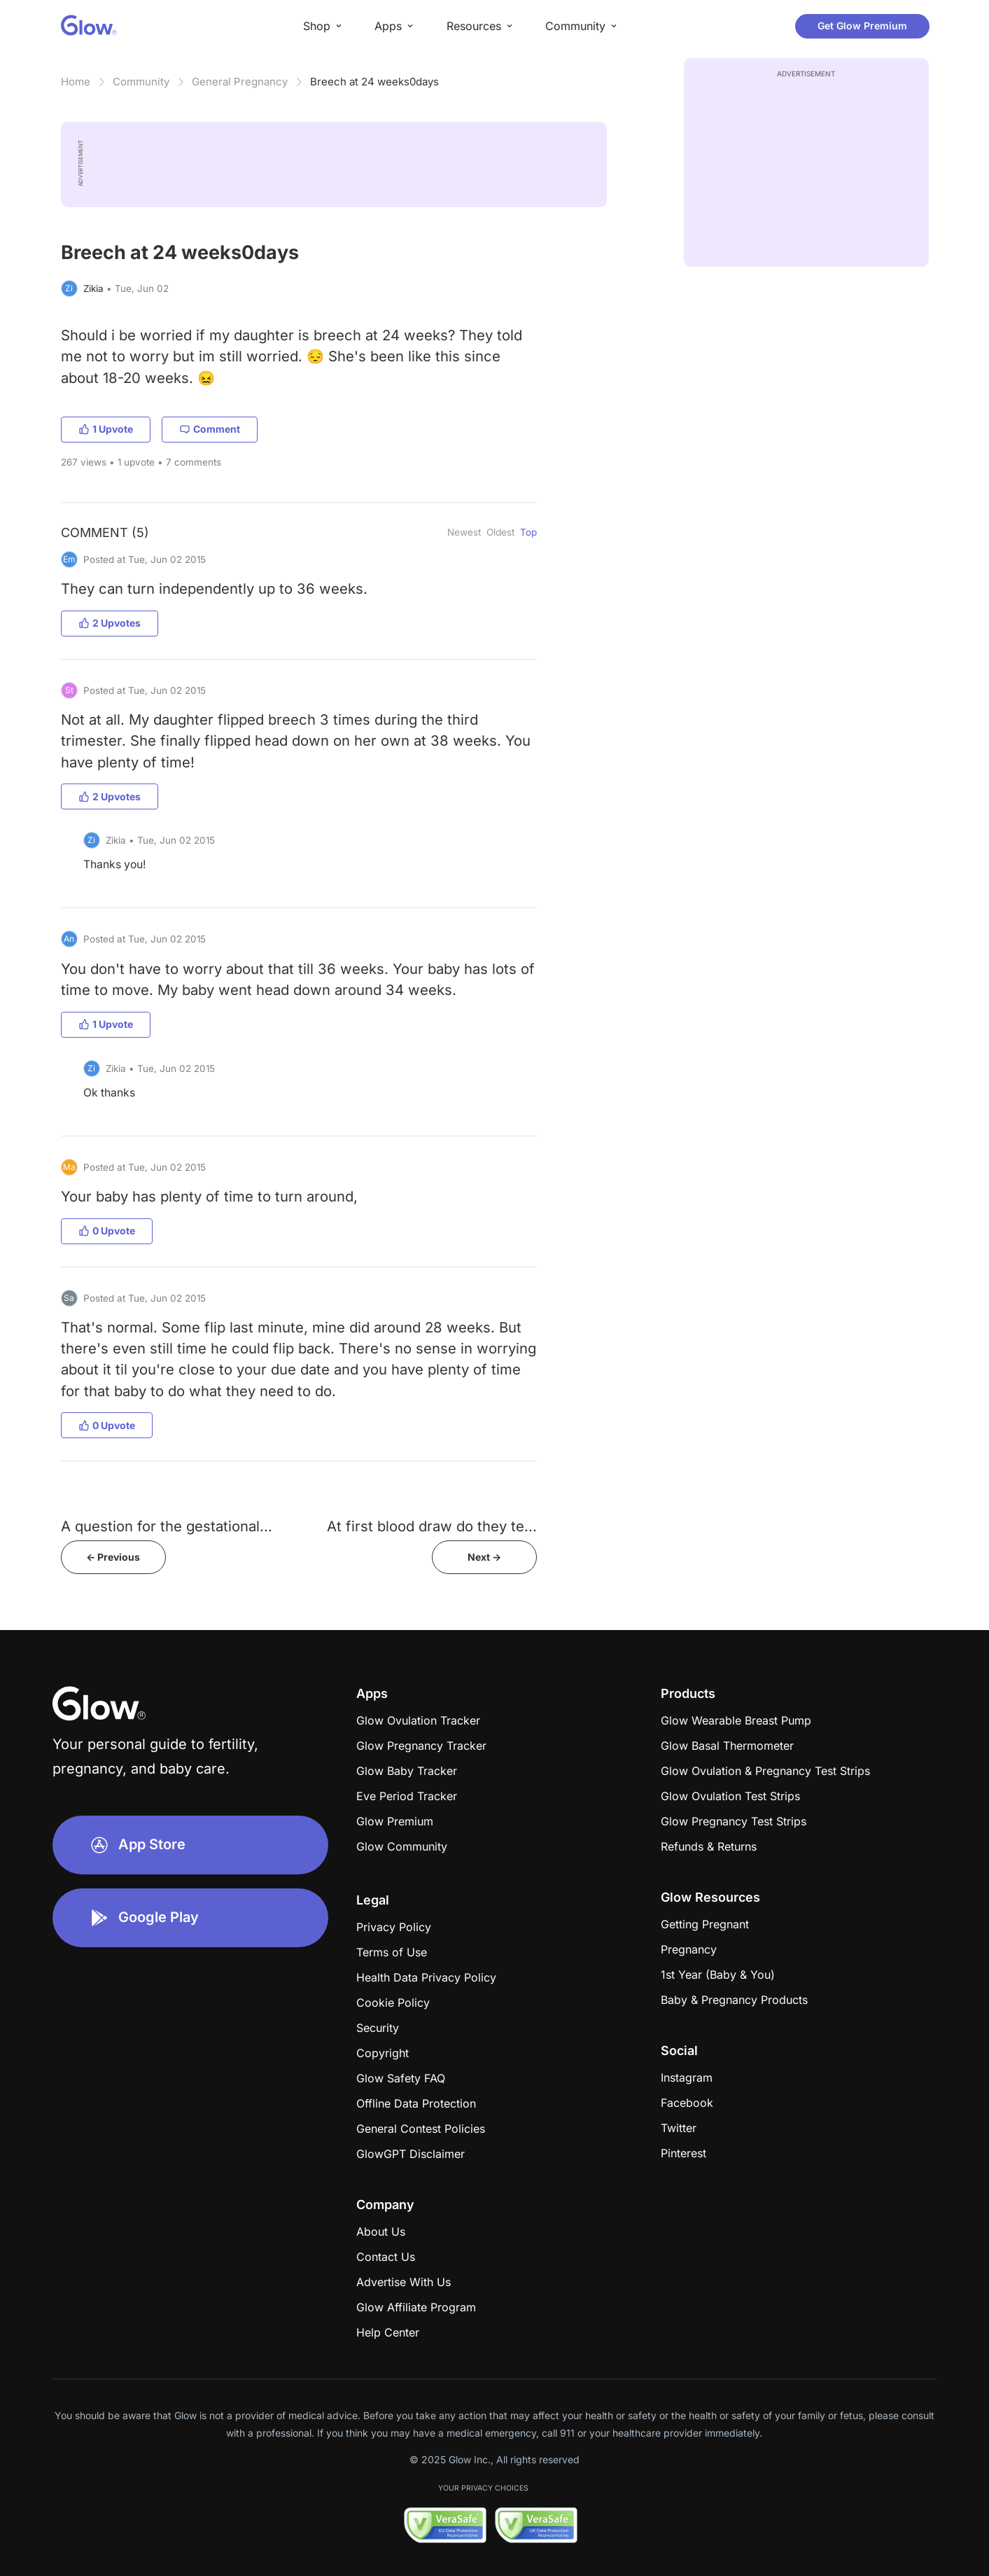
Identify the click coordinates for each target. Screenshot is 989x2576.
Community (141, 81)
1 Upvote (105, 429)
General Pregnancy (240, 81)
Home (75, 81)
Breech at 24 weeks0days (374, 81)
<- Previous (113, 1557)
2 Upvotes (109, 623)
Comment (209, 429)
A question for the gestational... (166, 1526)
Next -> (484, 1557)
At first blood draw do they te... (432, 1526)
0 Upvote (106, 1231)
